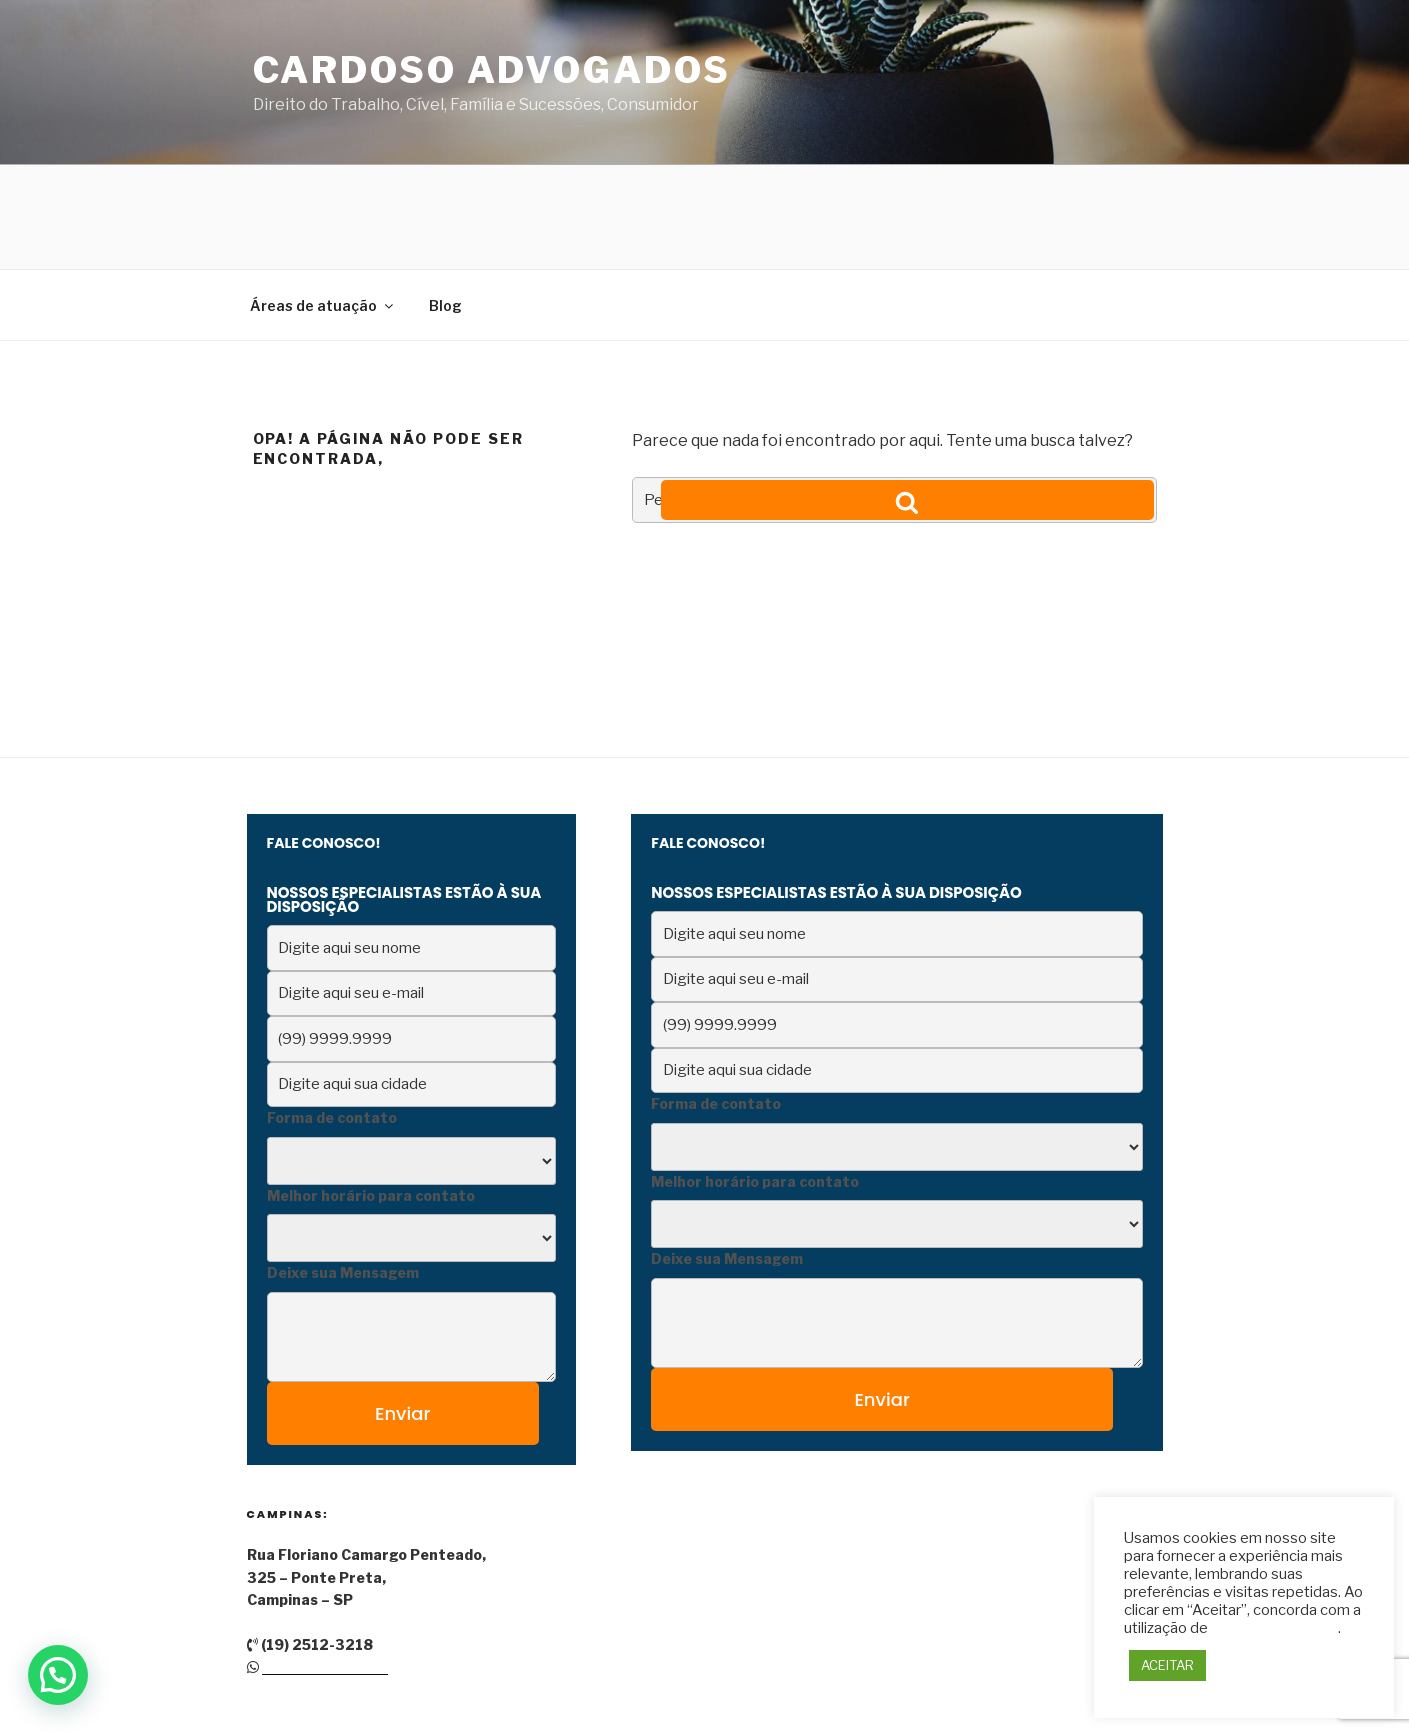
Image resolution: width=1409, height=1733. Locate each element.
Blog (445, 201)
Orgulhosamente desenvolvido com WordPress (406, 1686)
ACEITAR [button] (1167, 1665)
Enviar (402, 1309)
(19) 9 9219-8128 (325, 1562)
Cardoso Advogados (492, 70)
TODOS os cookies (1274, 1628)
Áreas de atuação (323, 201)
